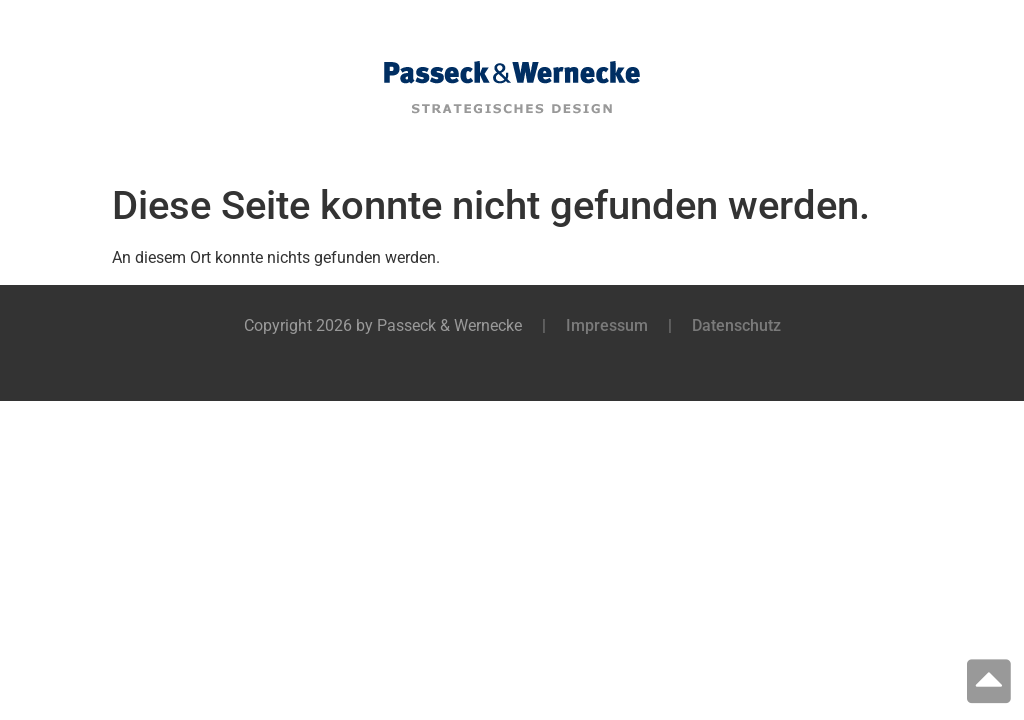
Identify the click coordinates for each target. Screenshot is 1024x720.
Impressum (607, 325)
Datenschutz (736, 325)
